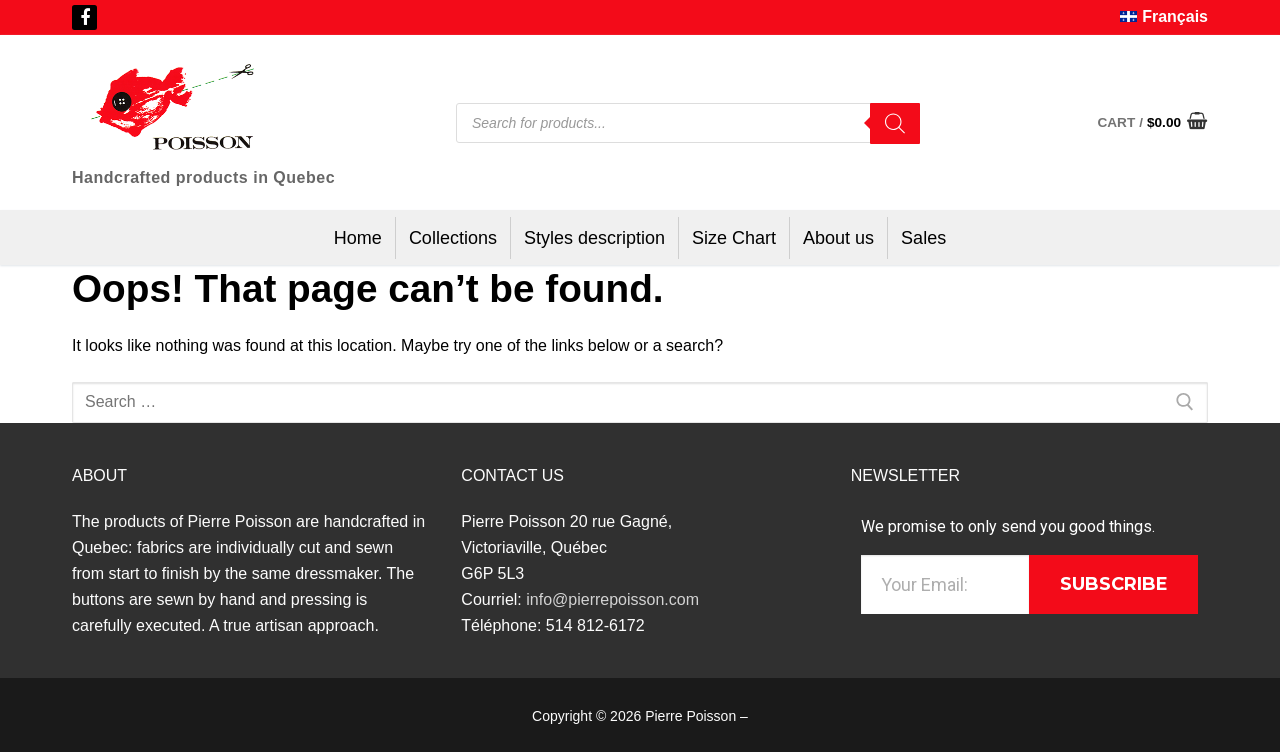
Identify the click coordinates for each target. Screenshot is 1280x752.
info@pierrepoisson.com (612, 599)
